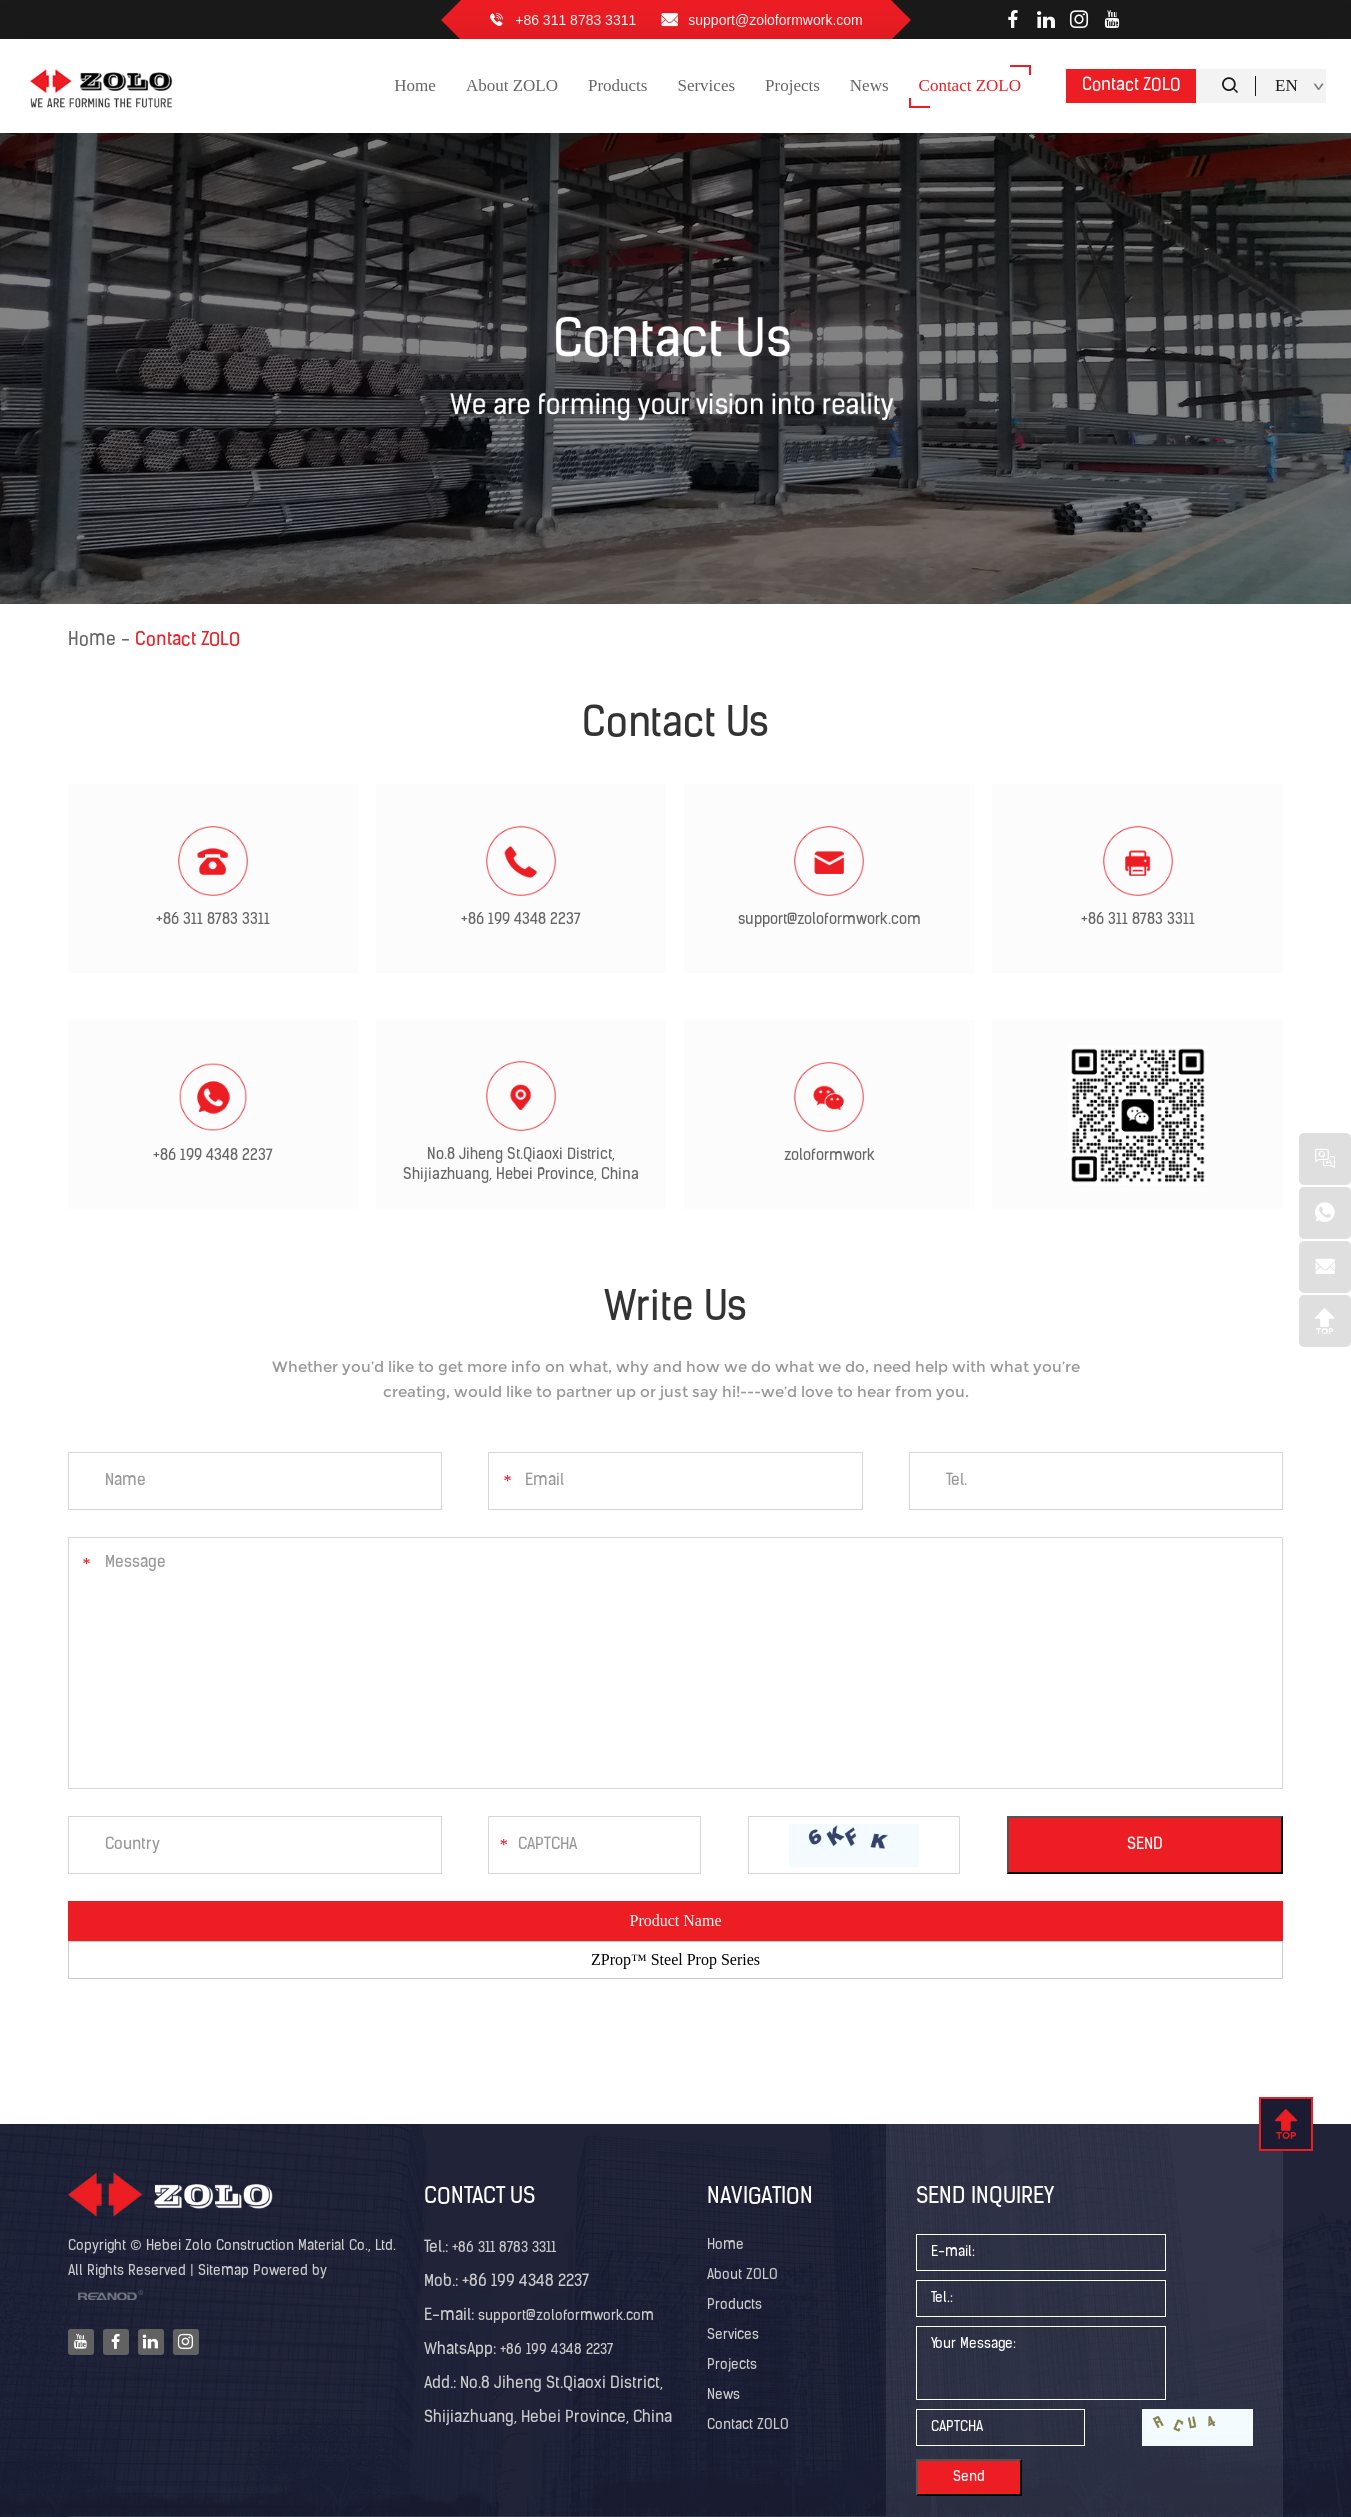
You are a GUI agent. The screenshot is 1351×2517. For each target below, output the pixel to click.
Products (734, 2305)
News (723, 2395)
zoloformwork (829, 1156)
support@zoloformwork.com (775, 20)
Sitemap (223, 2271)
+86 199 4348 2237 (521, 920)
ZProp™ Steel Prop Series (675, 1959)
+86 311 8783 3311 (575, 20)
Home (92, 640)
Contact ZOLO (1131, 85)
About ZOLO (742, 2275)
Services (733, 2335)
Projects (732, 2365)
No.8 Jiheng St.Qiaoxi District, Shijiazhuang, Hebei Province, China (521, 1165)
